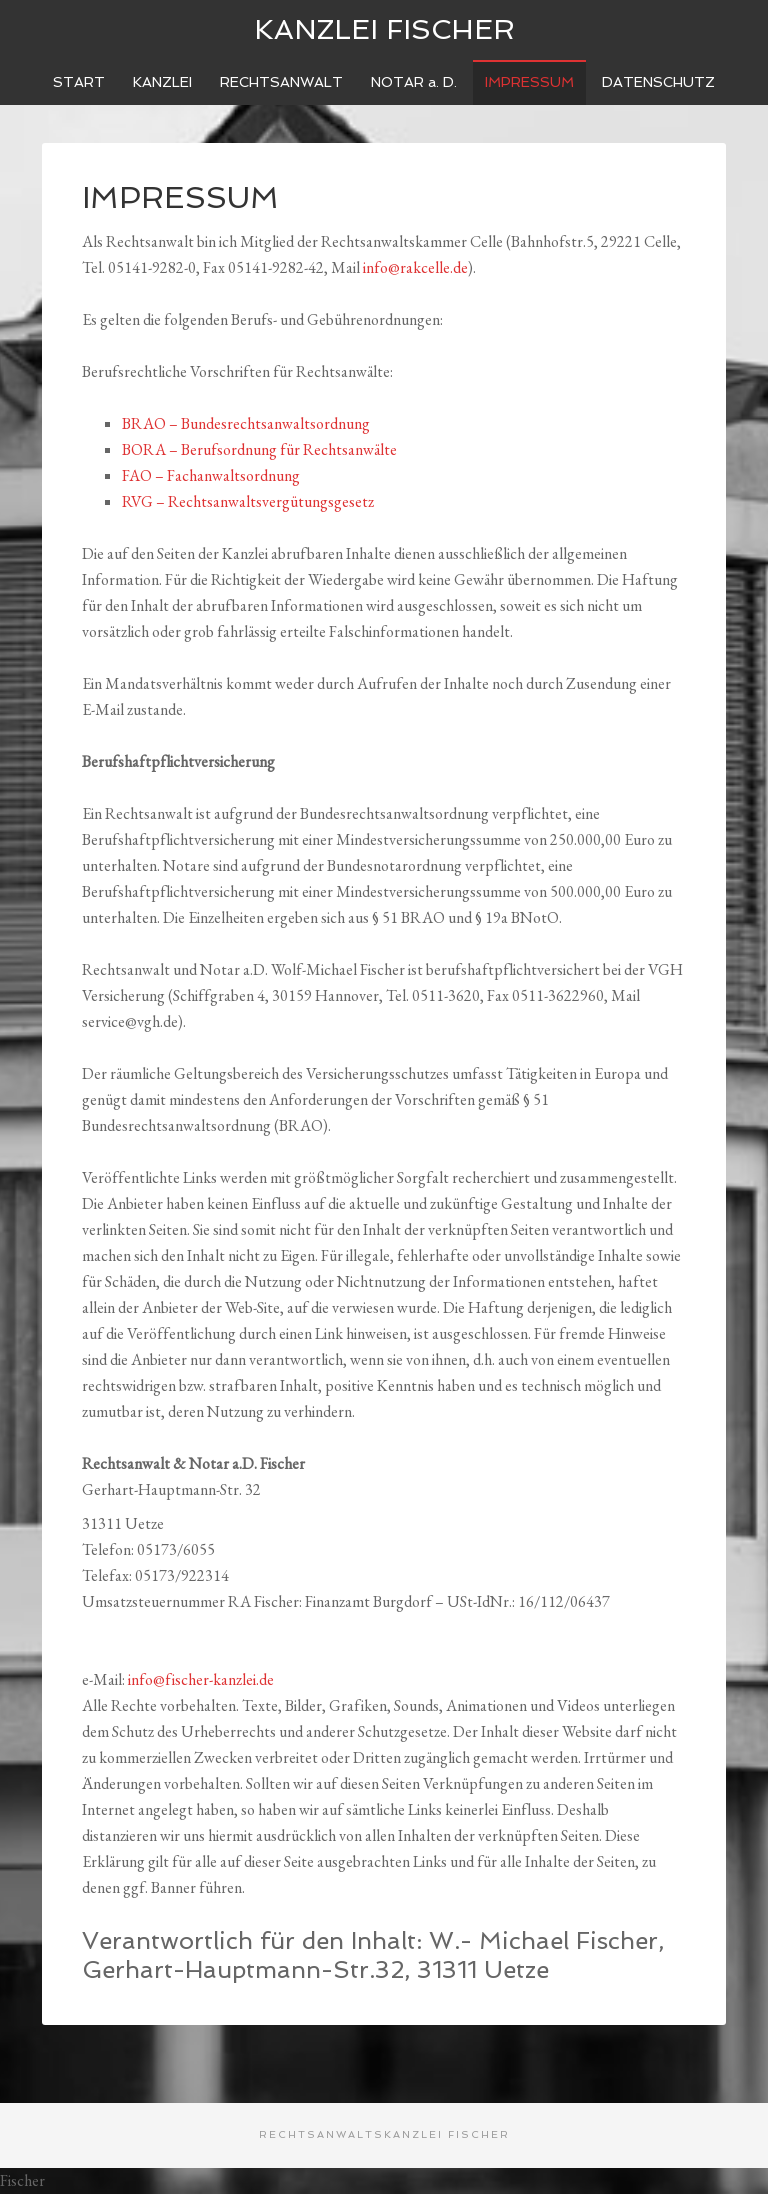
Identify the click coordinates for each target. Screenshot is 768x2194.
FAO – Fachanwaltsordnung (211, 475)
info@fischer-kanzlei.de (201, 1679)
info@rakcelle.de (415, 267)
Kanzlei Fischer (384, 29)
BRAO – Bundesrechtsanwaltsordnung (246, 423)
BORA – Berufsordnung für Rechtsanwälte (259, 449)
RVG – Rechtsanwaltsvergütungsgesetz (248, 501)
